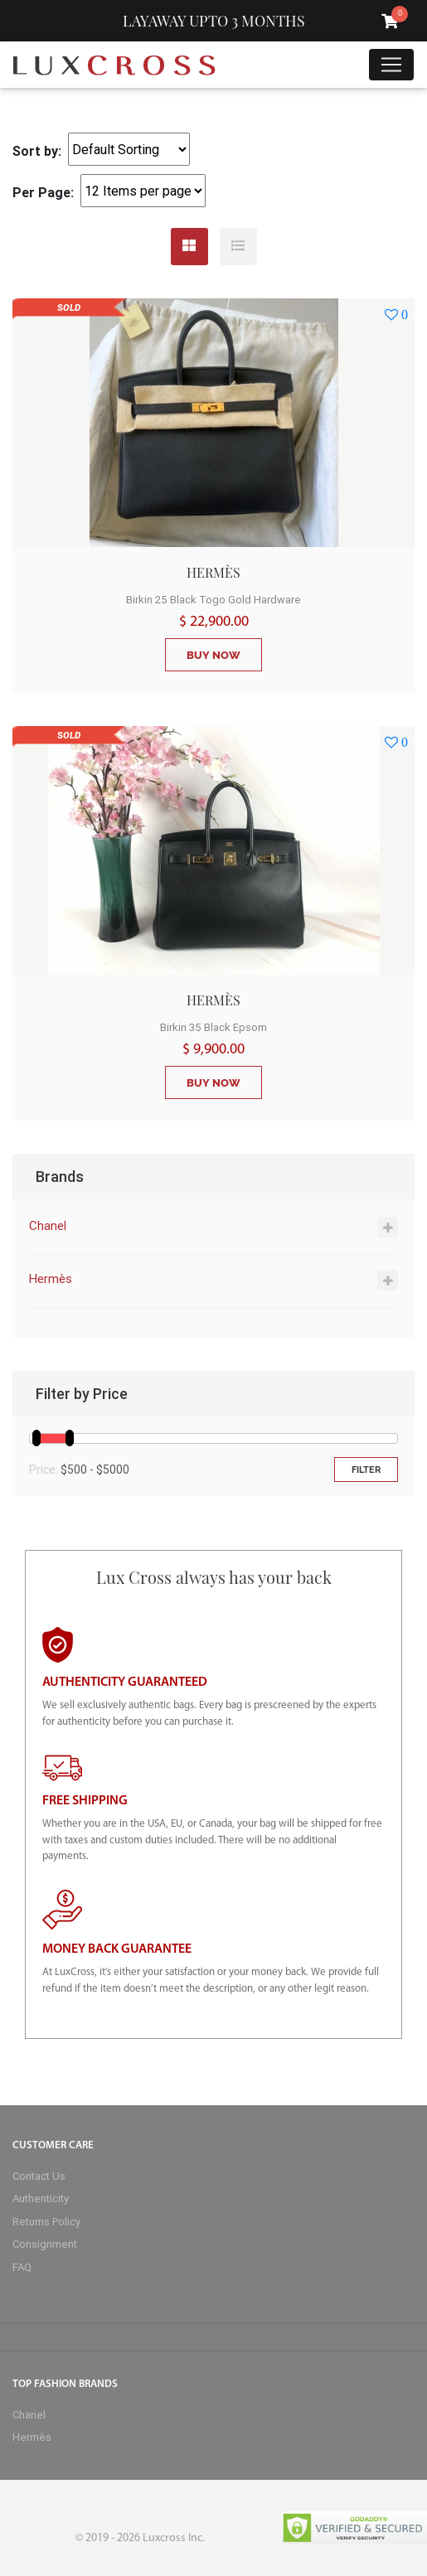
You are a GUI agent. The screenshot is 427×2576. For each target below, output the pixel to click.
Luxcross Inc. (174, 2538)
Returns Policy (46, 2222)
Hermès (50, 1278)
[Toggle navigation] (391, 64)
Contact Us (39, 2176)
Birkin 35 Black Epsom (213, 1027)
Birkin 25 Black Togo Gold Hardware (213, 600)
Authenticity (40, 2198)
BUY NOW (213, 655)
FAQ (22, 2267)
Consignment (44, 2244)
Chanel (47, 1225)
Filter (366, 1470)
